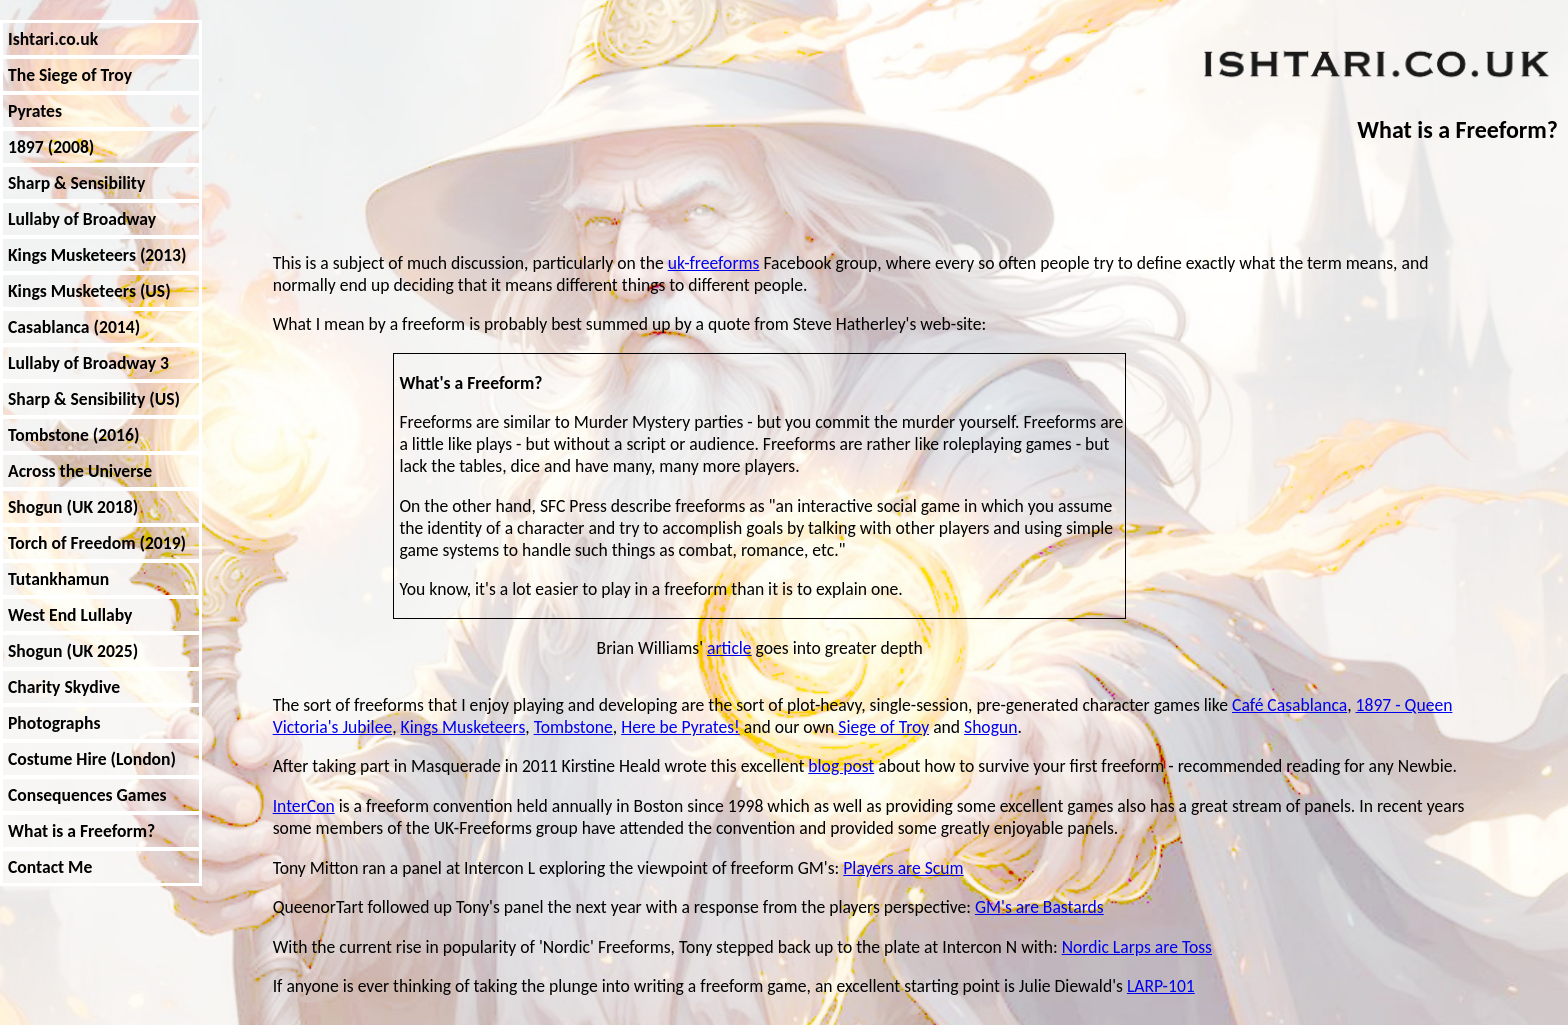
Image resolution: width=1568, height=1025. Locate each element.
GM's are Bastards (1039, 907)
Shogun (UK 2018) (73, 507)
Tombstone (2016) (73, 435)
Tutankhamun (58, 579)
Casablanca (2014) (74, 327)
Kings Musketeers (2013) (97, 255)
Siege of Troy (883, 727)
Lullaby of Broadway (82, 219)
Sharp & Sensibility (76, 183)
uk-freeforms (714, 263)
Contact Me (50, 867)
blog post (841, 766)
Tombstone (573, 727)
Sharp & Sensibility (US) (94, 399)
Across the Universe (80, 471)
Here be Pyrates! (680, 727)
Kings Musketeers (463, 727)
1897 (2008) (51, 147)
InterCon (304, 806)
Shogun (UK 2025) (73, 651)
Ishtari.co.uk (53, 39)
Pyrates (35, 111)
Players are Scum (903, 868)
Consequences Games (87, 795)
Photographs (54, 723)
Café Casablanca (1289, 705)
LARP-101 (1161, 986)
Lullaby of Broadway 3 (88, 363)
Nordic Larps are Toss (1137, 947)
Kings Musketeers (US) (89, 291)
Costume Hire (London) (92, 759)
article (729, 648)
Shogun (990, 727)
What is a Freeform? (81, 831)
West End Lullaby (70, 615)
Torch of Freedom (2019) (97, 543)
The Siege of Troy (70, 75)
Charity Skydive (64, 687)
